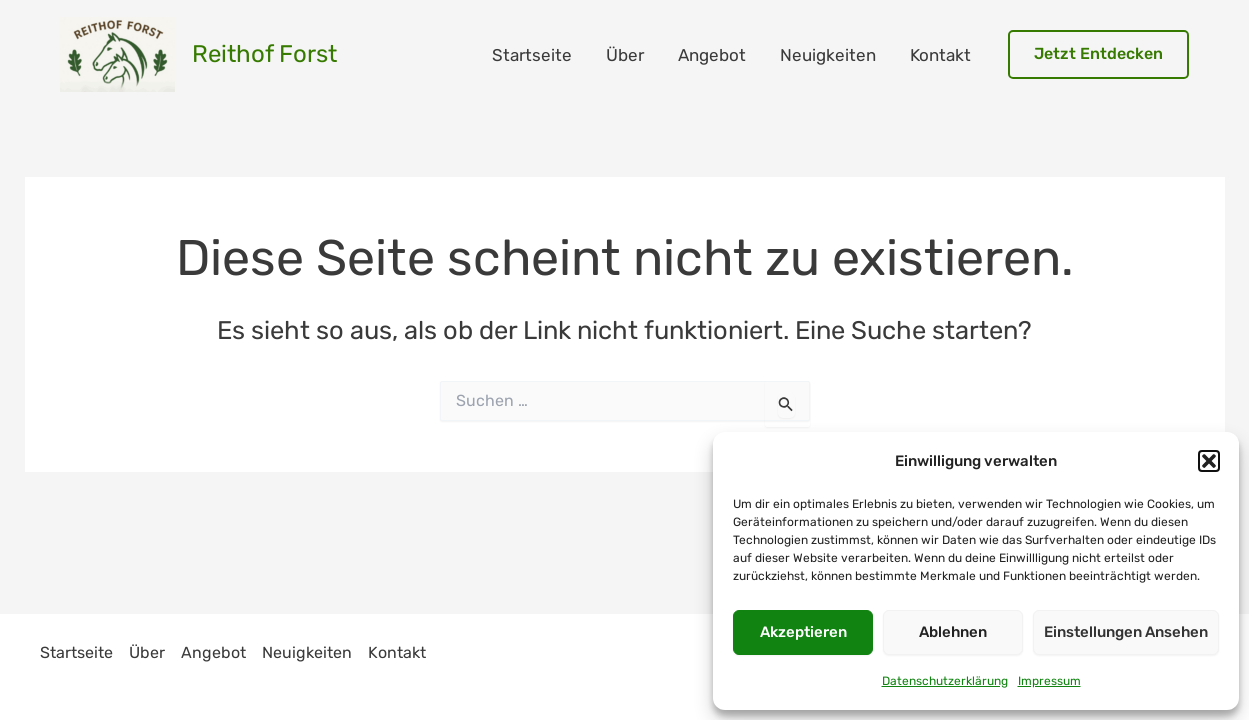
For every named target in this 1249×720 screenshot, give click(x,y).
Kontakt (940, 55)
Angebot (712, 55)
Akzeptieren (803, 632)
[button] (1209, 461)
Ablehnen (953, 632)
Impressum (1049, 681)
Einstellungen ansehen (1126, 632)
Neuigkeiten (828, 55)
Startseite (532, 55)
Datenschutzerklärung (945, 681)
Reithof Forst (264, 54)
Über (625, 55)
